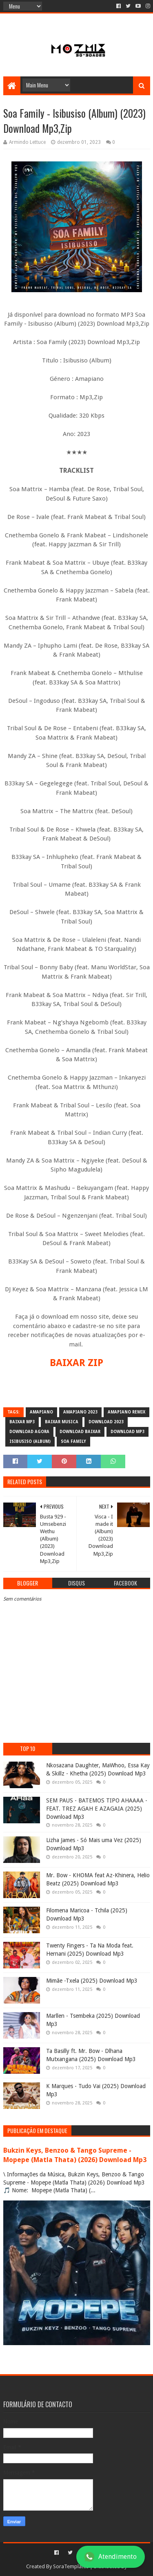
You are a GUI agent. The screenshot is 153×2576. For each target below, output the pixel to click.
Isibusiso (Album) (30, 1441)
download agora (29, 1431)
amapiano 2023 (80, 1412)
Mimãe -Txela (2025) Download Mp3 (91, 1980)
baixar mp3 (22, 1422)
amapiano (41, 1412)
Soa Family (73, 1441)
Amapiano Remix (126, 1412)
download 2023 (106, 1422)
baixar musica (61, 1422)
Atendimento (110, 2557)
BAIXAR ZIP (76, 1362)
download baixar (80, 1431)
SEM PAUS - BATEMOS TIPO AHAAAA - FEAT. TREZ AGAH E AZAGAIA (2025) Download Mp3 (96, 1808)
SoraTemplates (71, 2566)
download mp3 (127, 1431)
